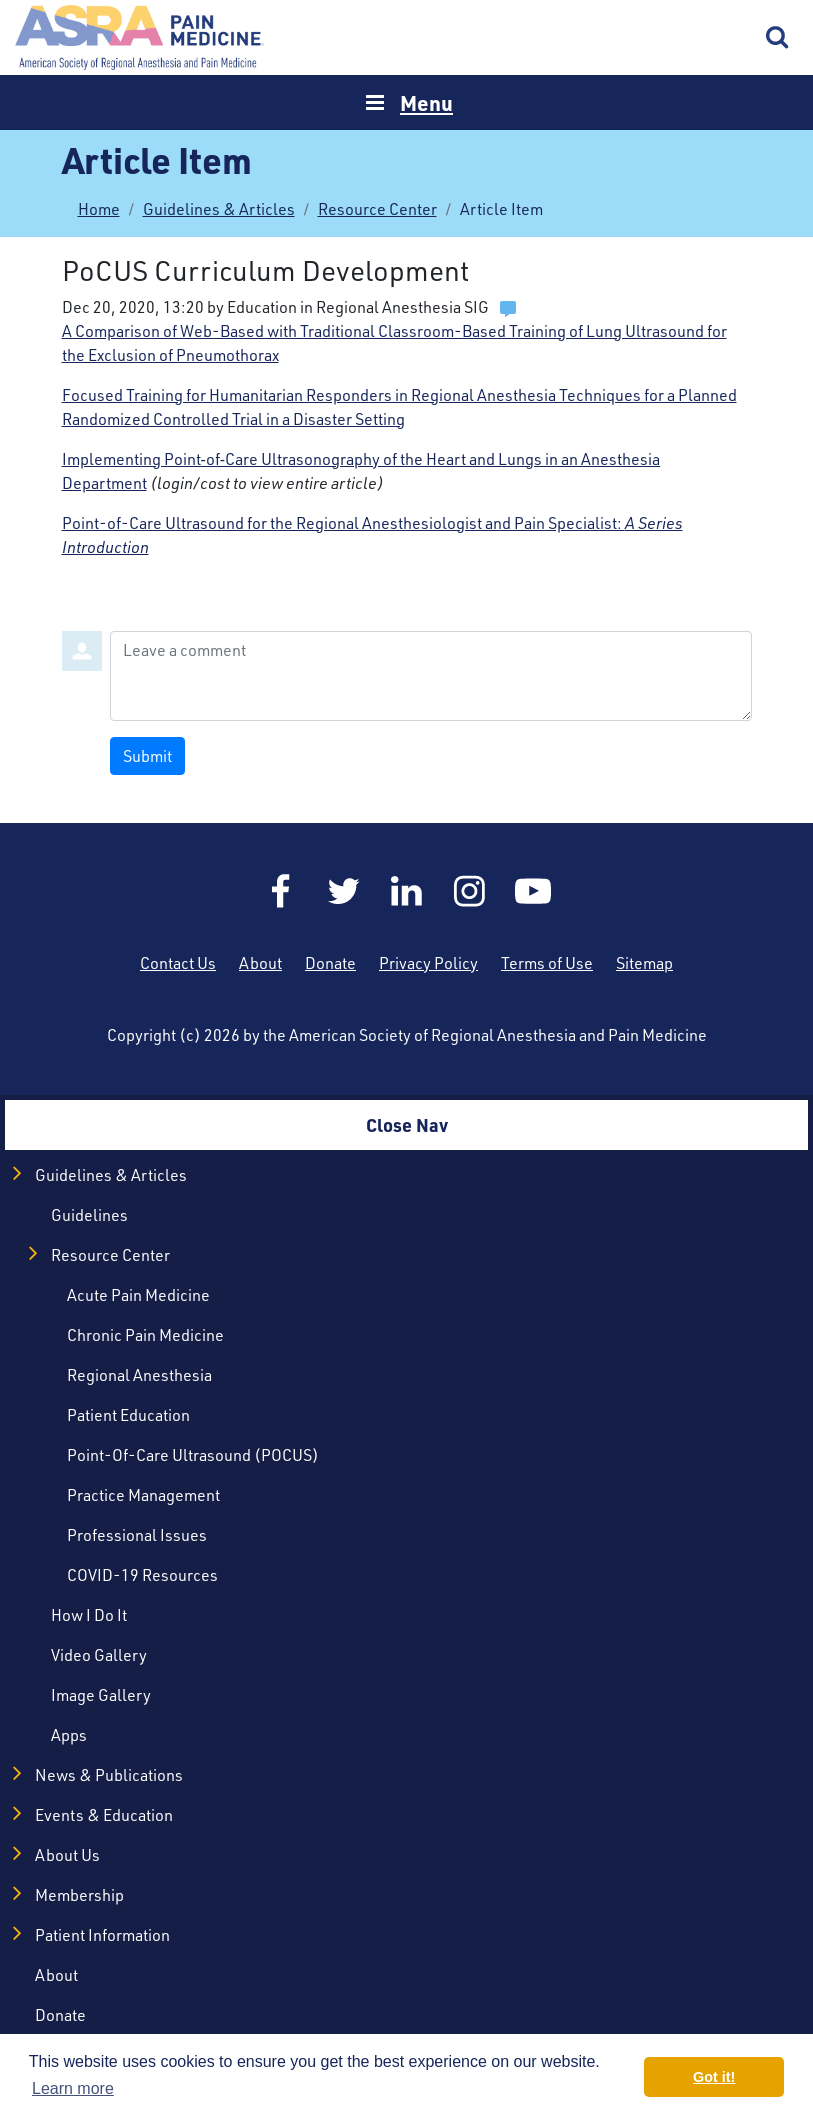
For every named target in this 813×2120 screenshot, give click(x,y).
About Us (67, 1854)
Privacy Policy (428, 962)
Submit (147, 755)
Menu (426, 102)
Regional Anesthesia (139, 1374)
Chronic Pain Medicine (145, 1334)
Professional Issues (137, 1534)
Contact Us (178, 962)
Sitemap (644, 962)
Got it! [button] (714, 2077)
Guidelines (89, 1214)
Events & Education (104, 1814)
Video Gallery (99, 1654)
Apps (69, 1734)
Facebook (281, 891)
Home (140, 37)
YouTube (533, 891)
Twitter (344, 891)
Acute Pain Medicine (138, 1294)
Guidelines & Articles (219, 208)
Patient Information (102, 1934)
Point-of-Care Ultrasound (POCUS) (193, 1454)
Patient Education (128, 1414)
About (260, 962)
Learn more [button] (73, 2088)
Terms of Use (547, 962)
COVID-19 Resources (142, 1574)
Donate (330, 962)
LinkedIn (407, 891)
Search (778, 38)
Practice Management (143, 1494)
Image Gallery (101, 1694)
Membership (79, 1894)
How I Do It (89, 1614)
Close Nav (407, 1125)
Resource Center (377, 208)
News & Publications (109, 1774)
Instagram (470, 891)
